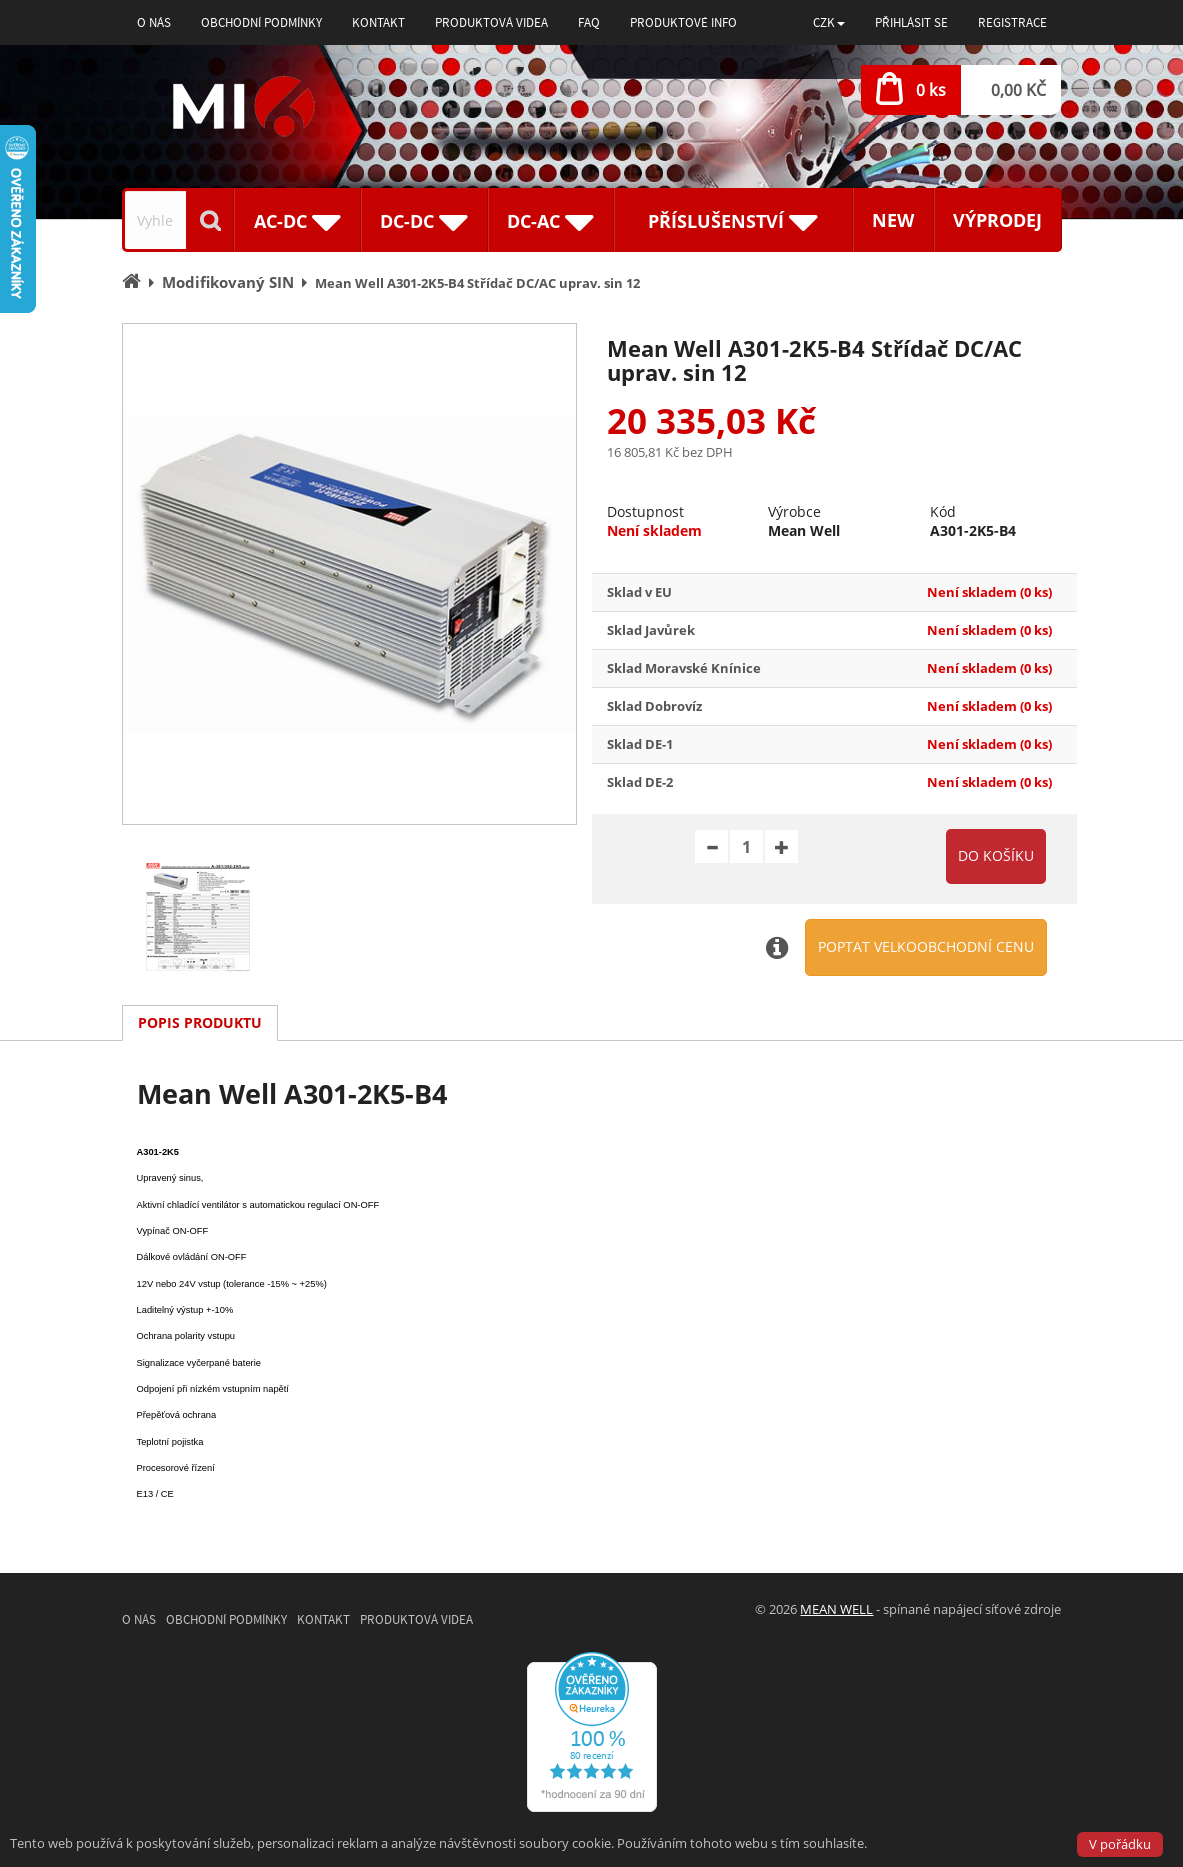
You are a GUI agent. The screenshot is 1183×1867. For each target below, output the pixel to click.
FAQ (589, 22)
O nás (154, 22)
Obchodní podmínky (261, 22)
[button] (829, 22)
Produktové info (683, 22)
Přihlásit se (911, 22)
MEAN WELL (836, 1609)
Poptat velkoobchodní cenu (926, 946)
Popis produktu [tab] (200, 1022)
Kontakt (378, 22)
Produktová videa (491, 22)
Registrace (1012, 22)
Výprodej (997, 220)
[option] (349, 574)
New (893, 220)
